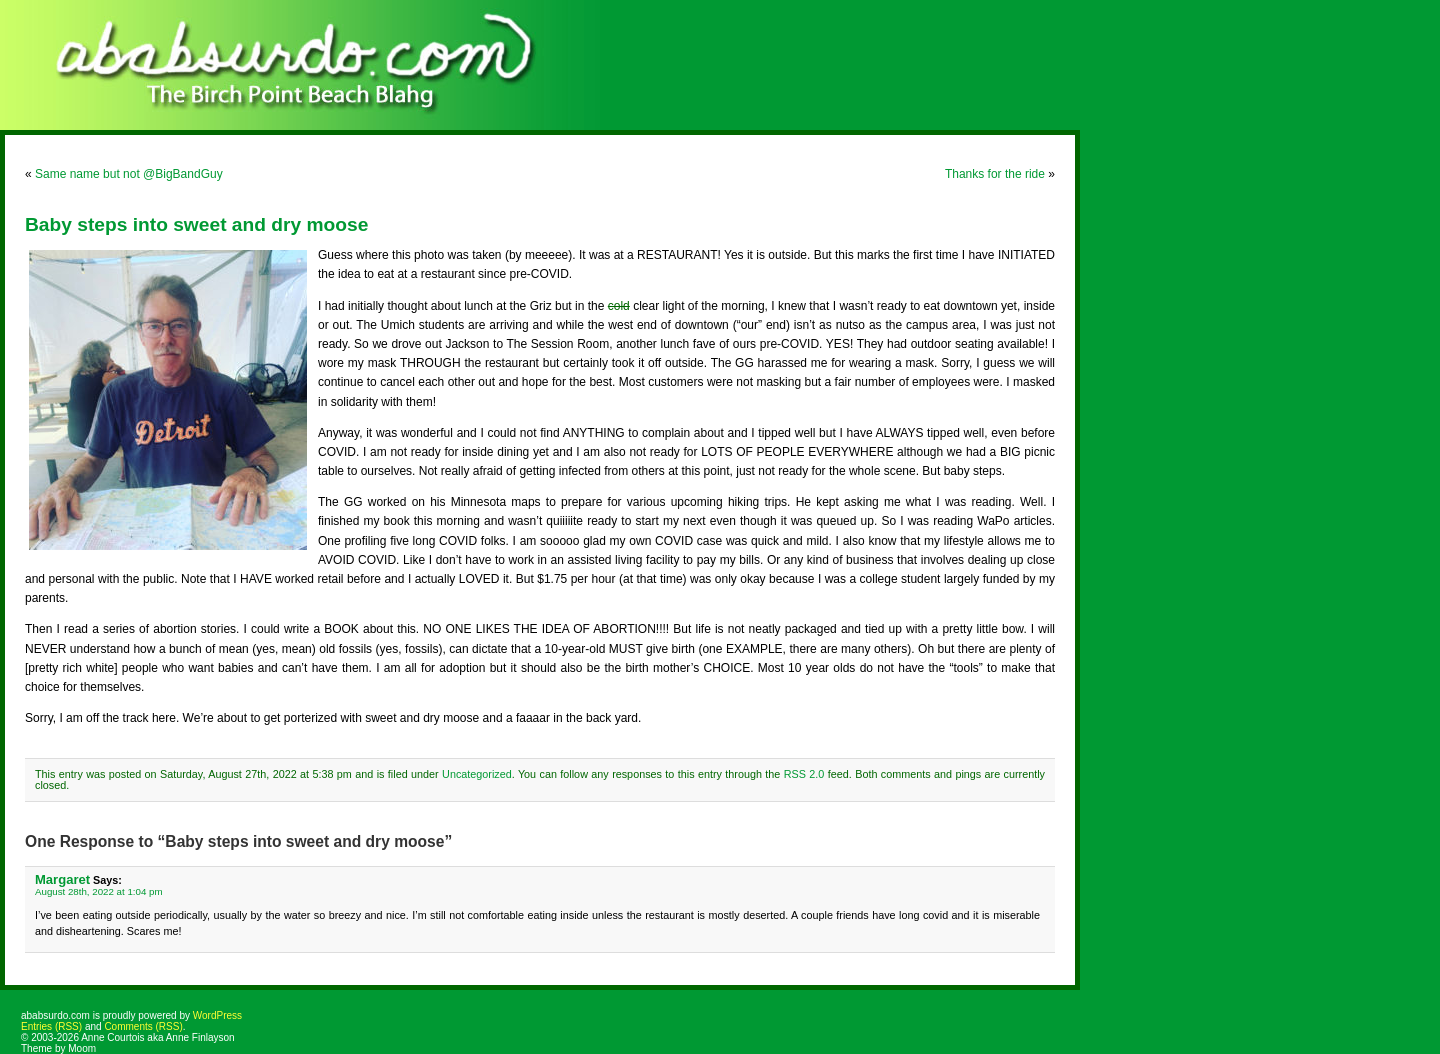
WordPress (217, 1015)
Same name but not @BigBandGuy (129, 174)
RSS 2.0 (804, 774)
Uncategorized (477, 774)
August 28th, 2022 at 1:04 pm (99, 891)
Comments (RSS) (143, 1026)
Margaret (62, 879)
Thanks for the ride (995, 174)
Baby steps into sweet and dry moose (196, 224)
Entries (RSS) (51, 1026)
